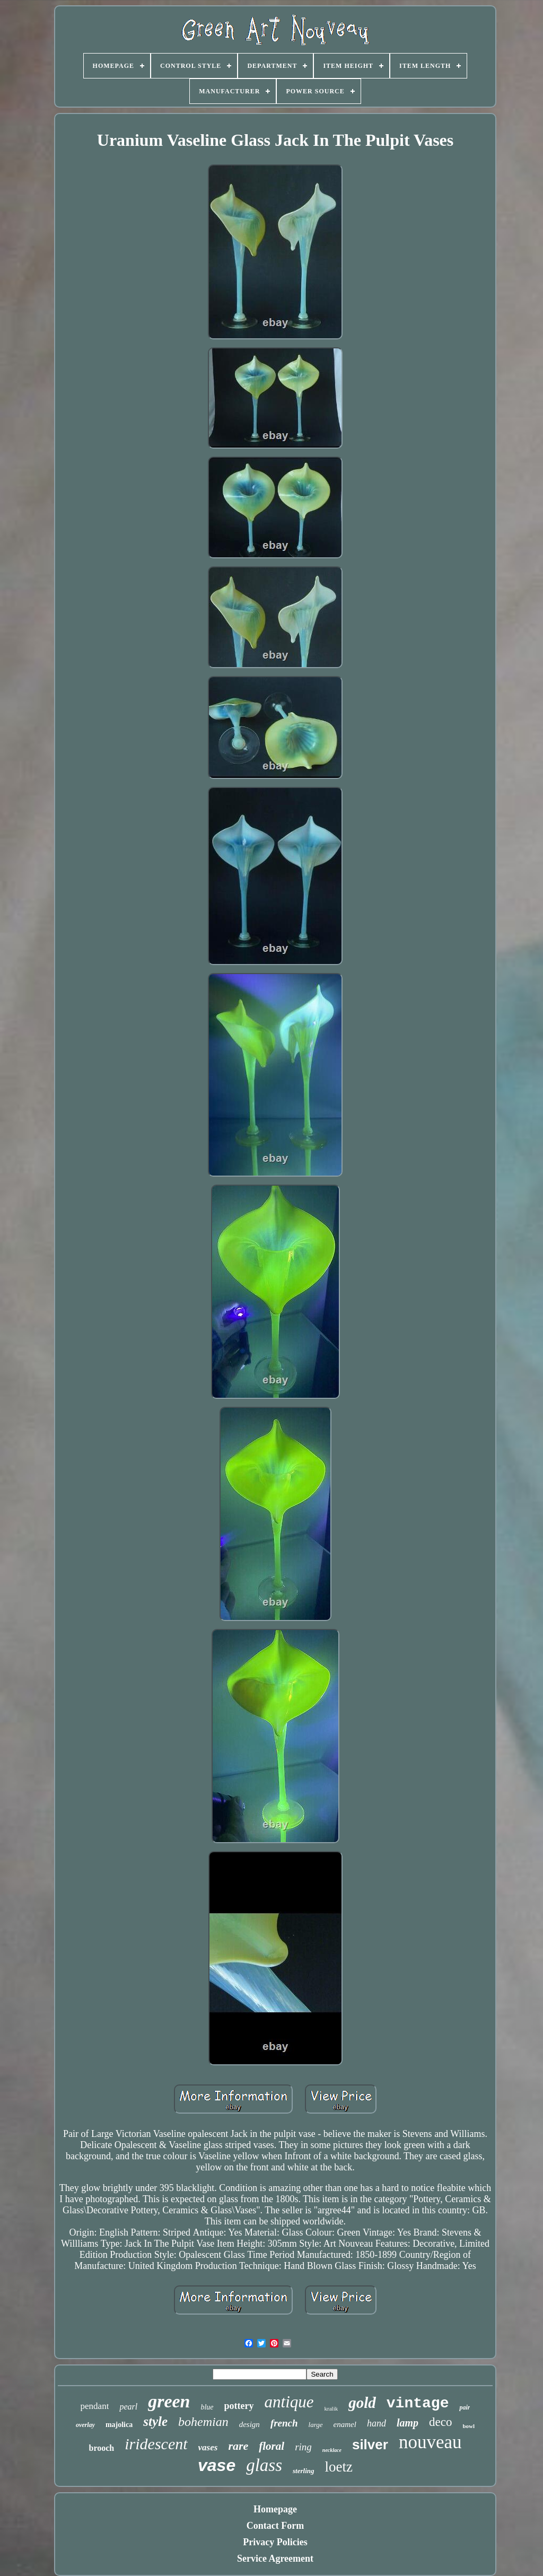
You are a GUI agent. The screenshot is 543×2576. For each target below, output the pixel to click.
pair (464, 2407)
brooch (102, 2447)
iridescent (156, 2443)
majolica (119, 2425)
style (155, 2421)
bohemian (203, 2422)
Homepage (275, 2509)
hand (376, 2423)
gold (362, 2402)
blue (206, 2407)
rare (238, 2445)
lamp (407, 2423)
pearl (128, 2406)
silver (370, 2444)
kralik (331, 2408)
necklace (331, 2450)
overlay (85, 2425)
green (169, 2401)
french (284, 2423)
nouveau (430, 2442)
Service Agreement (275, 2558)
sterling (303, 2471)
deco (440, 2422)
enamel (345, 2424)
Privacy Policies (275, 2542)
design (249, 2424)
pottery (239, 2405)
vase (216, 2465)
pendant (95, 2406)
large (316, 2425)
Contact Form (275, 2525)
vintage (418, 2403)
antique (289, 2402)
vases (208, 2447)
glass (264, 2465)
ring (303, 2446)
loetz (339, 2467)
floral (271, 2446)
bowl (468, 2426)
